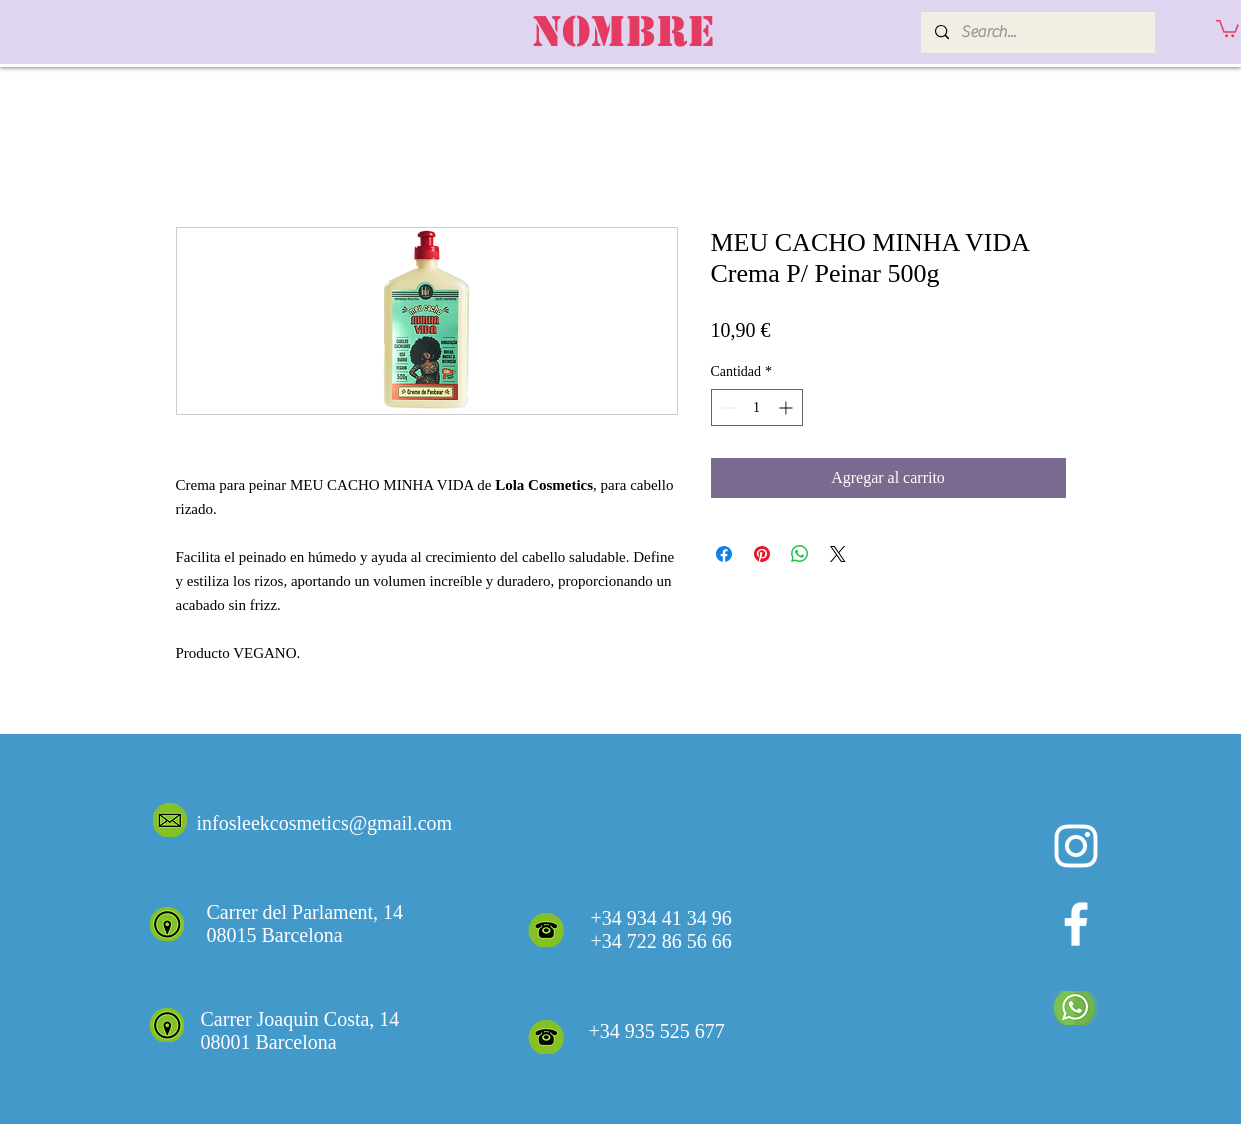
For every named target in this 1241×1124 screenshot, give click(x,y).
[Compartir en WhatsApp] (800, 554)
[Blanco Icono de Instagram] (1076, 846)
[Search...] (1037, 32)
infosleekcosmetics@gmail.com (325, 823)
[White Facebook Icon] (1076, 924)
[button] (1227, 27)
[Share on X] (838, 554)
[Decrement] (726, 407)
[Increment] (787, 407)
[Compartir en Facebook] (724, 554)
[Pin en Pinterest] (762, 554)
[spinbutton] (757, 407)
